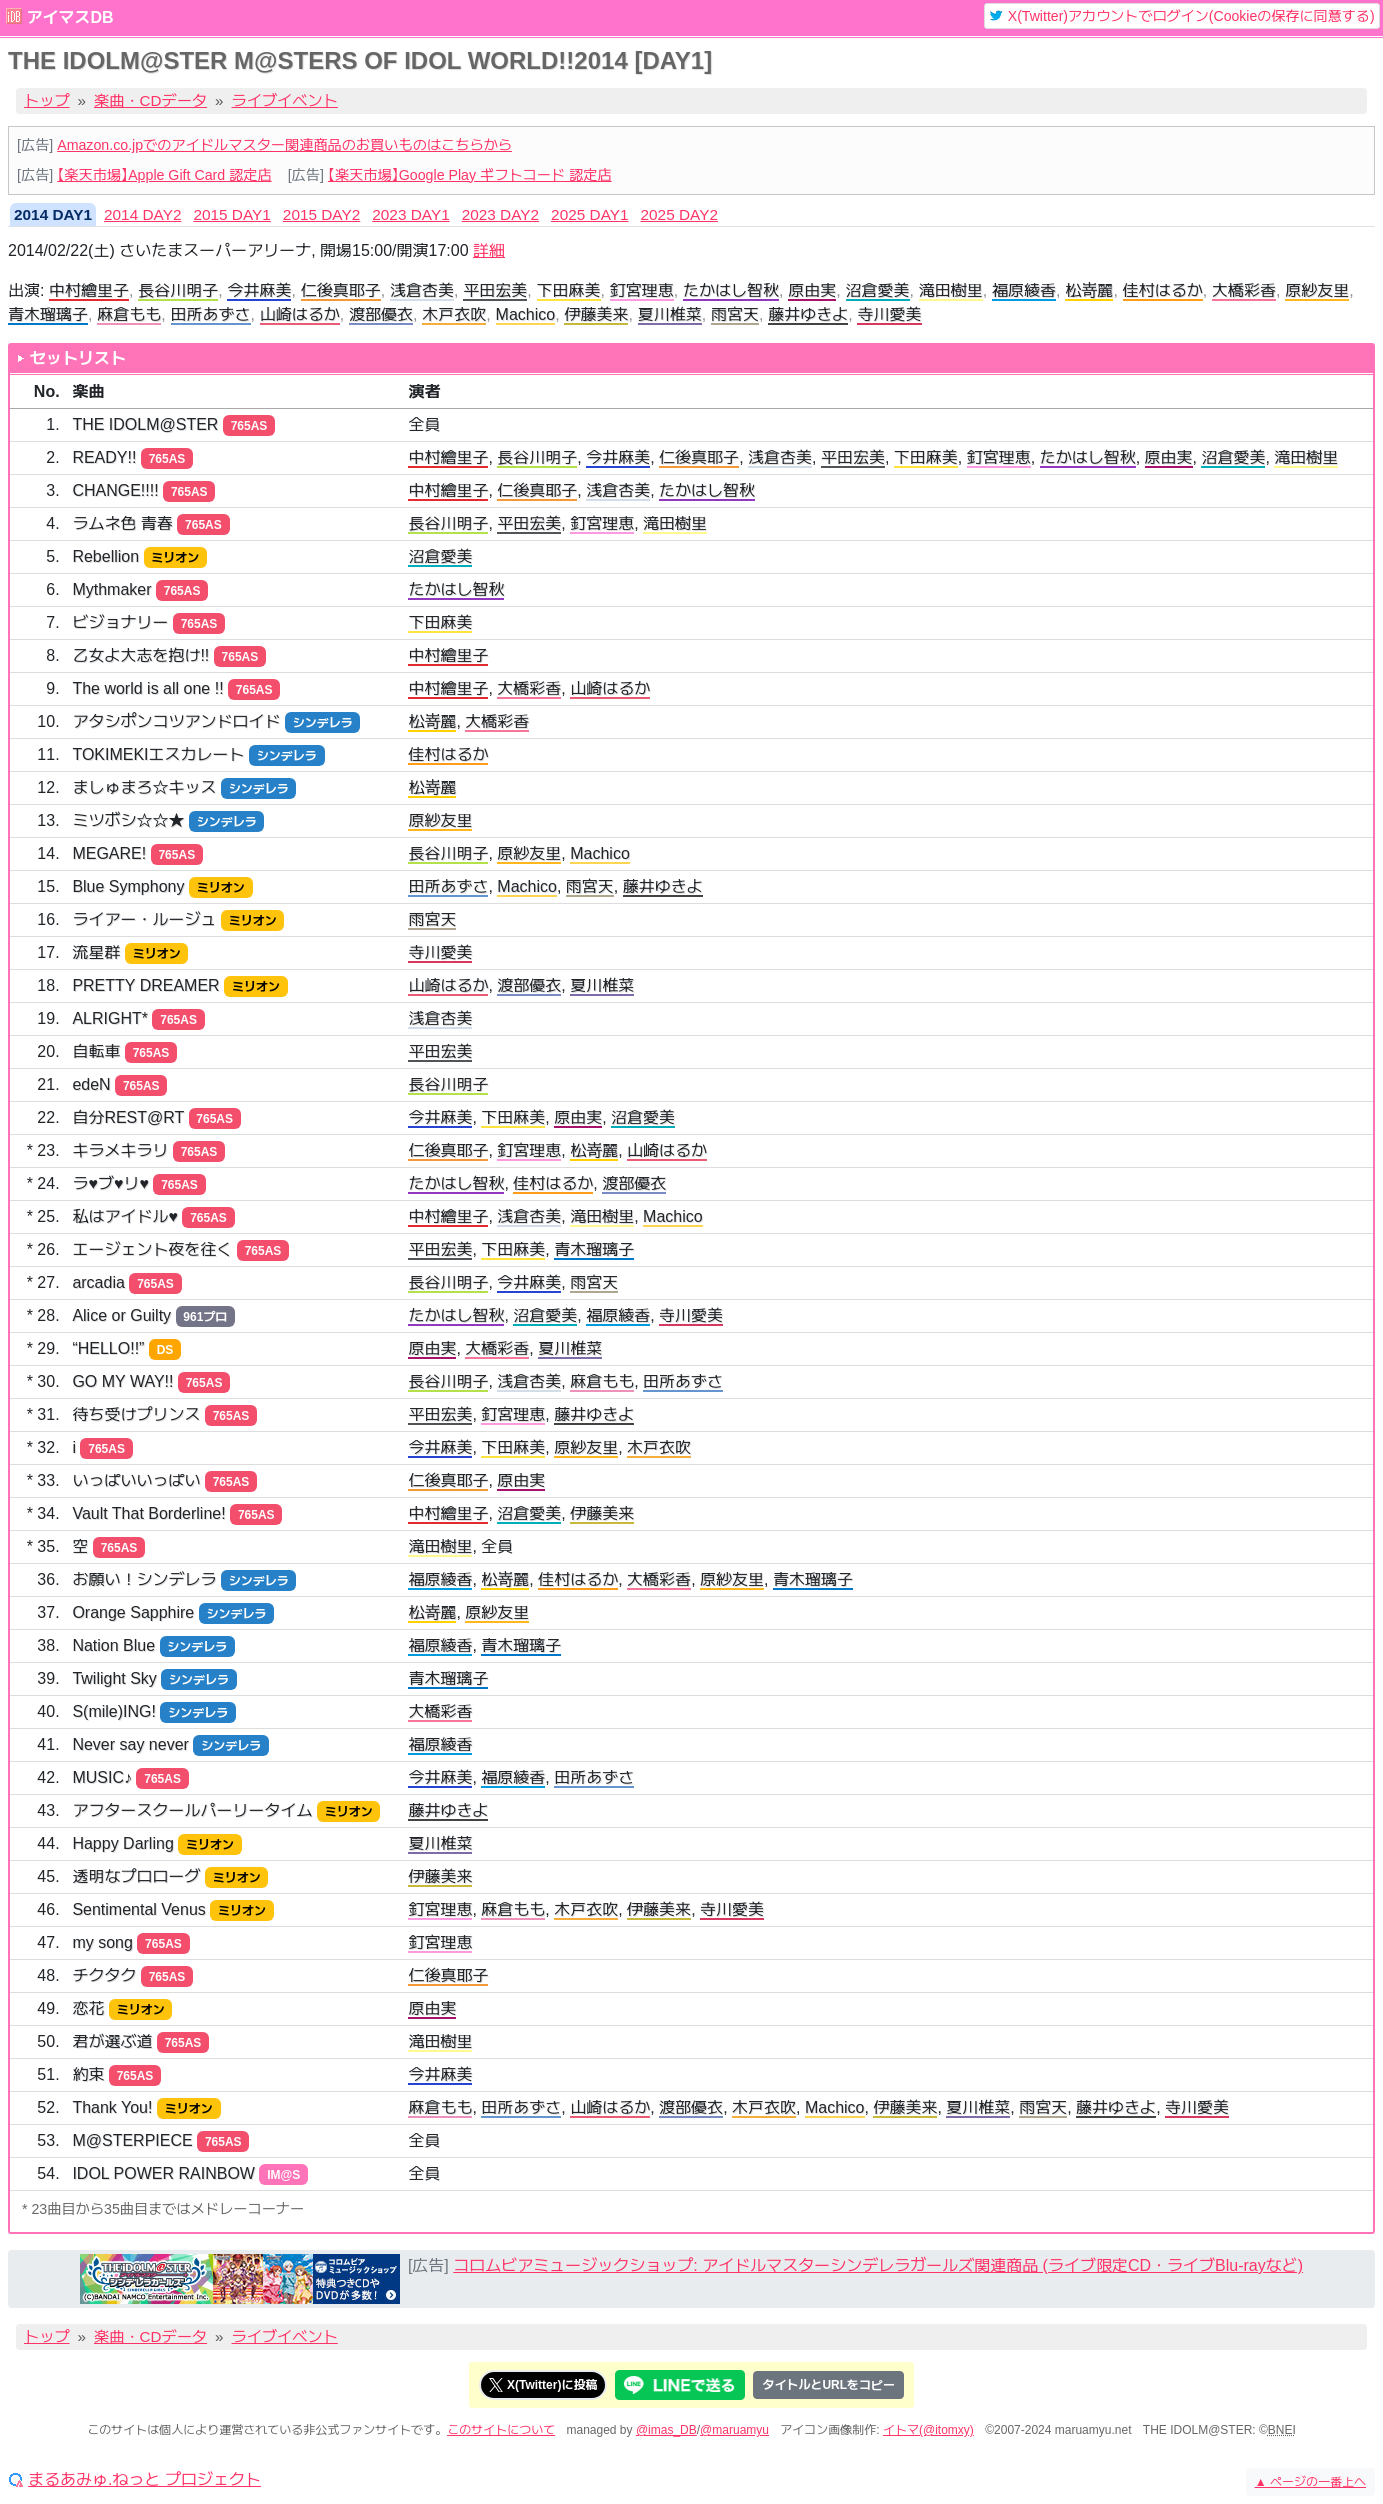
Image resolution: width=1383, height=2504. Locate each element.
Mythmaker (111, 589)
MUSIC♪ (102, 1777)
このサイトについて (501, 2430)
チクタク (104, 1975)
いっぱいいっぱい (136, 1480)
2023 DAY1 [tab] (410, 214)
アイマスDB (69, 17)
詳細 (489, 250)
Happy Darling (122, 1843)
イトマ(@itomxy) (928, 2430)
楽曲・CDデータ (150, 100)
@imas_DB (666, 2430)
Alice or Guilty (121, 1315)
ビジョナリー (120, 622)
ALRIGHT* (110, 1018)
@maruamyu (734, 2430)
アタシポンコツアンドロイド (176, 721)
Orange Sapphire (133, 1612)
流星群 (96, 952)
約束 (88, 2074)
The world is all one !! (147, 688)
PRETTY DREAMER (145, 985)
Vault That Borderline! (148, 1513)
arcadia (98, 1282)
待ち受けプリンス (136, 1414)
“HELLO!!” (108, 1348)
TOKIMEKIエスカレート (158, 754)
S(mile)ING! (114, 1711)
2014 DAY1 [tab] (53, 214)
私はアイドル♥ (125, 1216)
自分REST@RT (128, 1117)
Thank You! (112, 2107)
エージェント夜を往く (152, 1249)
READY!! (104, 457)
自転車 (96, 1051)
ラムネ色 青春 (122, 523)
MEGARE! (109, 853)
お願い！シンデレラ (144, 1579)
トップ (47, 100)
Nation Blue (113, 1645)
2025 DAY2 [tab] (679, 214)
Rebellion (105, 556)
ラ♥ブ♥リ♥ (110, 1183)
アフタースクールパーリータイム (192, 1810)
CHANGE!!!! (115, 490)
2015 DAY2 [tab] (321, 214)
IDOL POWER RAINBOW (163, 2173)
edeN (91, 1084)
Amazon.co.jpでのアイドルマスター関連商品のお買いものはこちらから (284, 145)
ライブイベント (285, 100)
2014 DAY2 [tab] (142, 214)
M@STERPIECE (132, 2140)
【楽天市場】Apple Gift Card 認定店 (164, 175)
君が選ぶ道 (112, 2041)
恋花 (88, 2008)
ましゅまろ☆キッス (144, 787)
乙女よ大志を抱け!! (140, 655)
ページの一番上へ (1310, 2482)
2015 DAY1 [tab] (231, 214)
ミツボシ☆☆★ (128, 820)
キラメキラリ (120, 1150)
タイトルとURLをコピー (828, 2385)
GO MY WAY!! (122, 1381)
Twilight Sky (114, 1678)
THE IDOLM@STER (145, 424)
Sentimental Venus (138, 1909)
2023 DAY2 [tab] (500, 214)
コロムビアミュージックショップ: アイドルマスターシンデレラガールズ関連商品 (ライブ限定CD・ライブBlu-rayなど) (878, 2265)
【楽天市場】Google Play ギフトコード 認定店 (470, 175)
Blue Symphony (128, 886)
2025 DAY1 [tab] (589, 214)
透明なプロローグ (136, 1876)
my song (102, 1942)
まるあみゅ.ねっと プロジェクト (144, 2480)
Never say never (130, 1744)
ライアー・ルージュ (144, 919)
